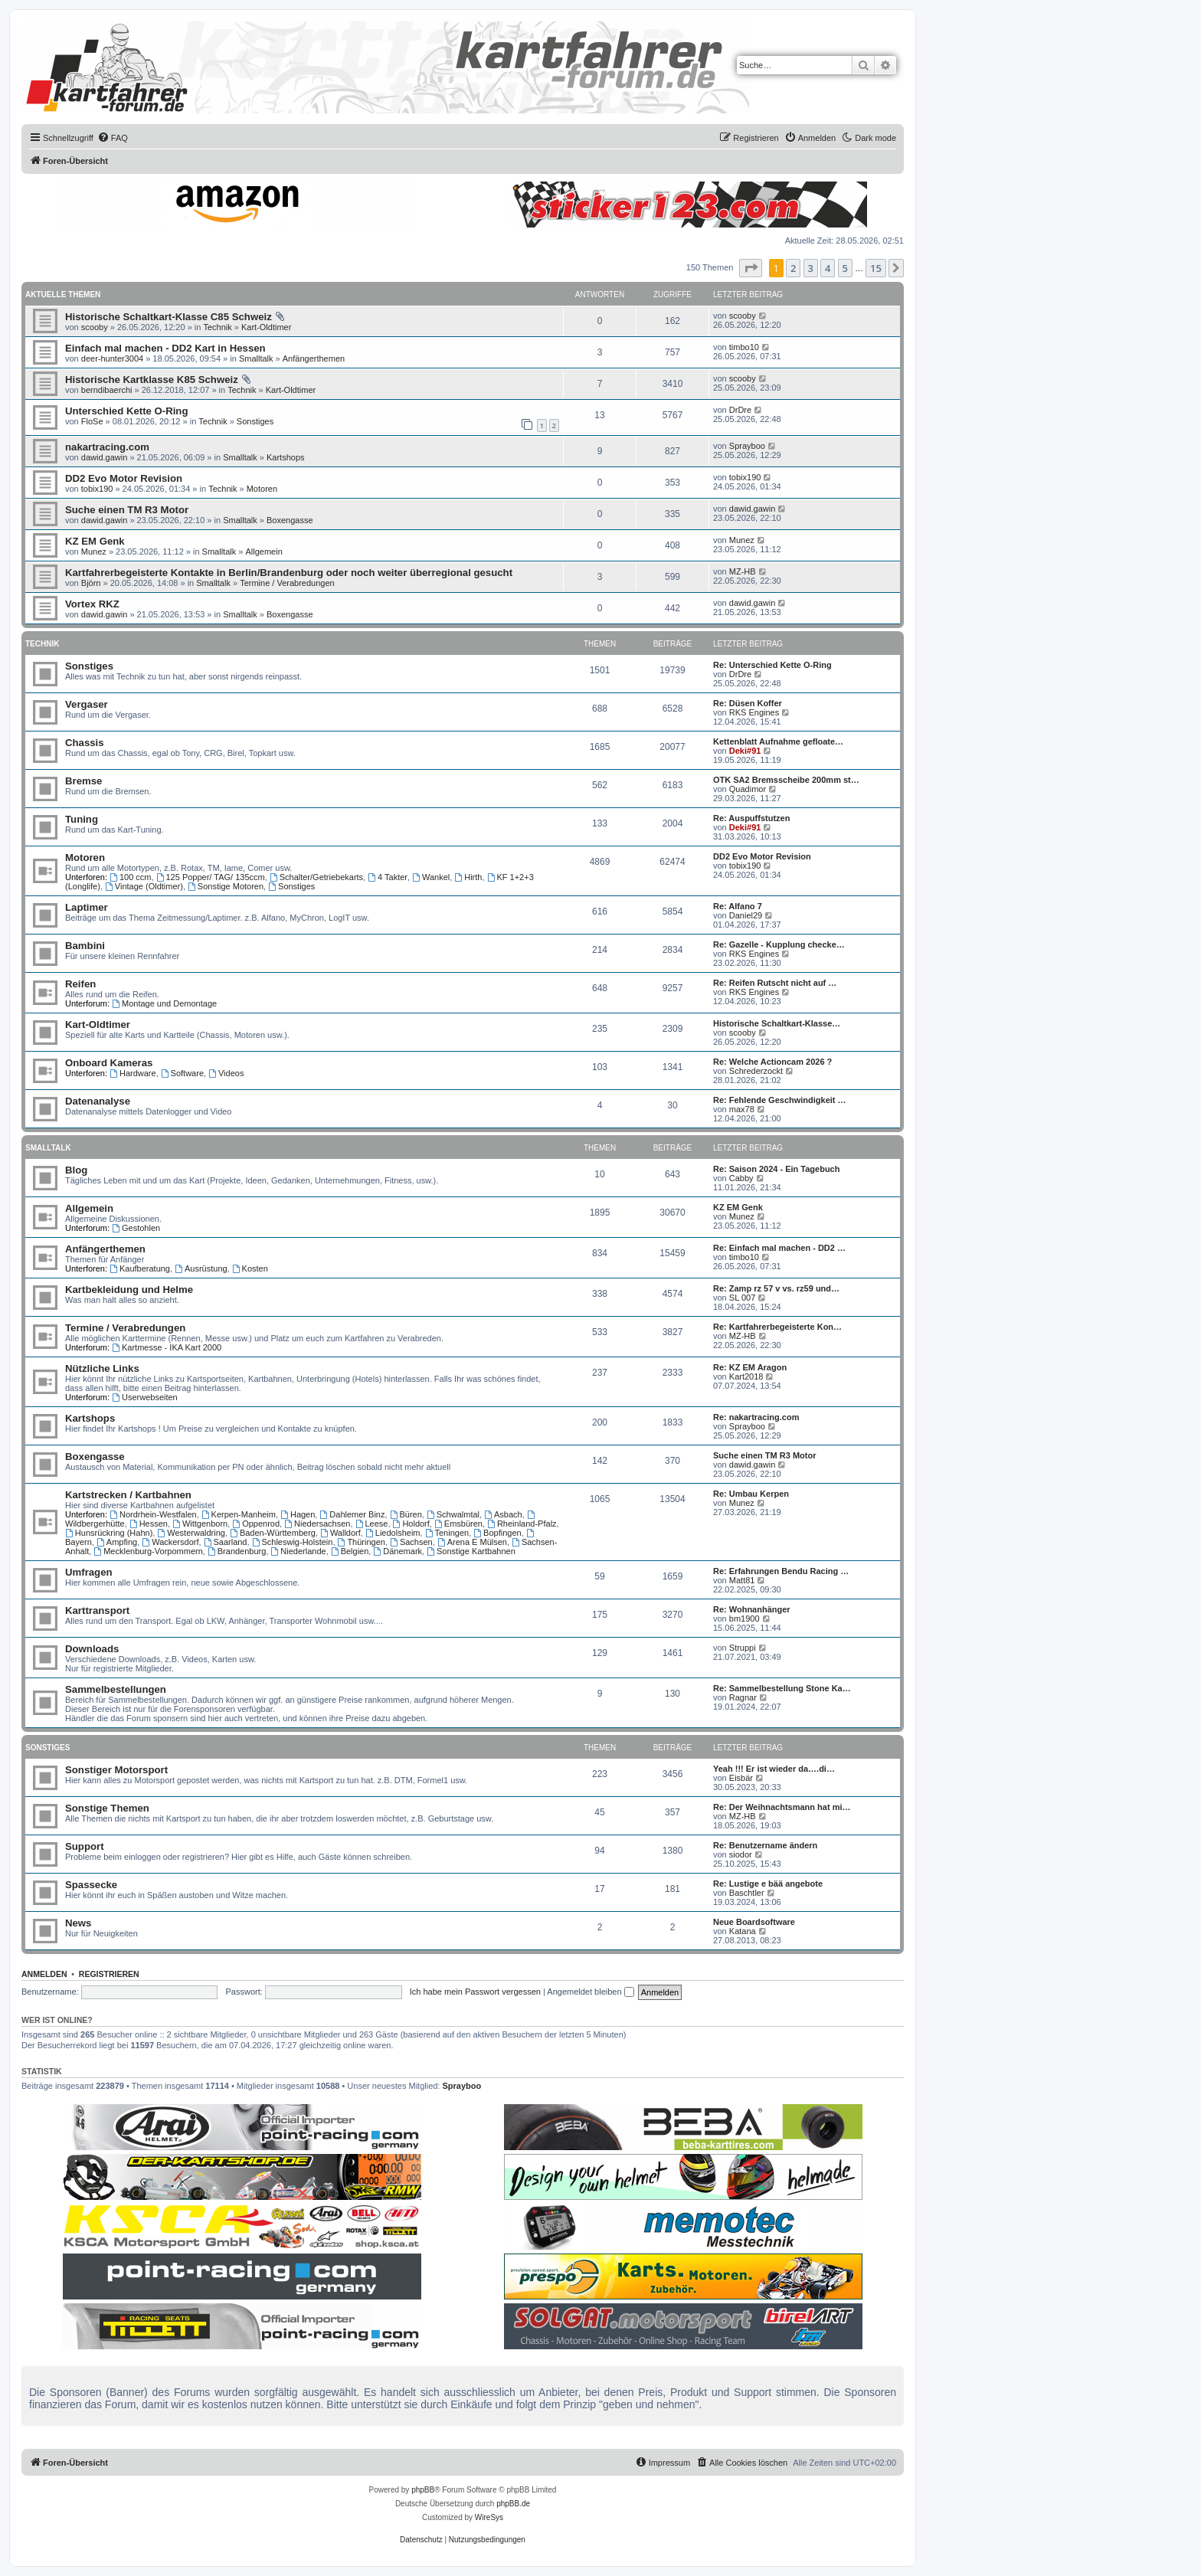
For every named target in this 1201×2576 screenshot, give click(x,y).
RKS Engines (754, 712)
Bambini (85, 945)
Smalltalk (256, 358)
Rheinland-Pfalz (522, 1523)
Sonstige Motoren (225, 886)
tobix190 (97, 488)
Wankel (431, 877)
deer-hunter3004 (112, 358)
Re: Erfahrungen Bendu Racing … (781, 1571)
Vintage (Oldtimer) (144, 886)
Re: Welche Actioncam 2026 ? (772, 1061)
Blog (76, 1170)
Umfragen (89, 1572)
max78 (741, 1109)
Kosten (250, 1268)
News (78, 1923)
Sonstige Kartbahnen (471, 1551)
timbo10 (744, 347)
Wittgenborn (199, 1523)
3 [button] (810, 268)
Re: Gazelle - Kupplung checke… (779, 944)
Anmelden (44, 1974)
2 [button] (793, 268)
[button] (750, 268)
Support (84, 1846)
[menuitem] (112, 138)
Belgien (350, 1551)
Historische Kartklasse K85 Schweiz (151, 379)
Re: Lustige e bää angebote (768, 1883)
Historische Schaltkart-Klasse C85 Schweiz (168, 316)
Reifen (80, 984)
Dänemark (397, 1551)
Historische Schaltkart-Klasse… (776, 1023)
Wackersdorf (170, 1542)
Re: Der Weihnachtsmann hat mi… (782, 1807)
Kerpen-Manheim (238, 1514)
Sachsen (411, 1542)
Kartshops (286, 457)
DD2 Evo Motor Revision (123, 478)
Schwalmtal (453, 1514)
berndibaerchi (107, 389)
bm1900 (744, 1618)
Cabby (741, 1178)
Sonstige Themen (107, 1808)
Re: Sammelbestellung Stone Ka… (782, 1688)
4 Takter (387, 877)
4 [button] (827, 268)
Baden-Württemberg (273, 1532)
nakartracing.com (107, 447)
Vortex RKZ (92, 604)
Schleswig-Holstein (292, 1542)
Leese (371, 1523)
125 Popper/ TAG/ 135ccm (210, 877)
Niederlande (298, 1551)
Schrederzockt (756, 1070)
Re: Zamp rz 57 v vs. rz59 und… (776, 1288)
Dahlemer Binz (352, 1514)
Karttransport (97, 1610)
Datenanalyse (97, 1101)
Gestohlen (136, 1227)
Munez (93, 551)
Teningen (447, 1532)
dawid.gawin (104, 457)
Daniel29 (745, 915)
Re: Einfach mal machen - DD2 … (779, 1247)
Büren (406, 1514)
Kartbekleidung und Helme (129, 1289)
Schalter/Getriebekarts (316, 877)
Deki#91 (745, 750)
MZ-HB (742, 571)
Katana (742, 1931)
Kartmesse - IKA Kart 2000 (166, 1347)
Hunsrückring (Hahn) (108, 1532)
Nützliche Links (102, 1368)
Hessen (148, 1523)
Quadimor (747, 789)
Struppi (742, 1647)
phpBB (422, 2490)
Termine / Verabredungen (287, 583)
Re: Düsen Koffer (747, 703)
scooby (94, 327)
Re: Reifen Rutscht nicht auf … (774, 982)
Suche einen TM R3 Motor (126, 510)
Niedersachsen (317, 1523)
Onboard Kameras (108, 1063)
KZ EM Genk (95, 541)
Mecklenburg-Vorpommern (147, 1551)
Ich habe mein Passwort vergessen (475, 1991)
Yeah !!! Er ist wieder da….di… (774, 1768)
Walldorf (340, 1532)
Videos (226, 1073)
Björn (91, 583)
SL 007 (742, 1297)
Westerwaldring (190, 1532)
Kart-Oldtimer (266, 327)
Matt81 (742, 1580)
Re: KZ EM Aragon (750, 1367)
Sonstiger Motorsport (116, 1770)
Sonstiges (255, 421)
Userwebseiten (145, 1397)
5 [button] (845, 268)
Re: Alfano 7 (737, 906)
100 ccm (130, 877)
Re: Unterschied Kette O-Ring (772, 664)
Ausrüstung (201, 1268)
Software (182, 1073)
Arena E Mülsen (472, 1542)
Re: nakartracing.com (756, 1417)
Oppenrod (256, 1523)
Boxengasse (290, 520)
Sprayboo (747, 445)
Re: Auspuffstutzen (751, 818)
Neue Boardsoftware (754, 1921)
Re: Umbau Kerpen (751, 1493)
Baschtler (746, 1892)
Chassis (84, 742)
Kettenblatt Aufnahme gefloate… (778, 741)
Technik (217, 327)
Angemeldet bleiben (590, 1991)
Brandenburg (237, 1551)
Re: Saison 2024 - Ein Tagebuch (776, 1168)
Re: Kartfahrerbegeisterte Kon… (777, 1326)
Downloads (92, 1649)
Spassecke (91, 1884)
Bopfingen (497, 1532)
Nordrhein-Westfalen (153, 1514)
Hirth (468, 877)
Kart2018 (746, 1376)
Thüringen (361, 1542)
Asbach (503, 1514)
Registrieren (109, 1974)
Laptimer (86, 907)
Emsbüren (458, 1523)
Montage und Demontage (164, 1003)
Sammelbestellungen (115, 1689)
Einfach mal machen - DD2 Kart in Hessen (165, 348)
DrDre (740, 409)
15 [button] (876, 268)
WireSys (489, 2517)
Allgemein (263, 551)
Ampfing (117, 1542)
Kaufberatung (140, 1268)
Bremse (83, 781)
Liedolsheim (393, 1532)
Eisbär (741, 1777)
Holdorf (411, 1523)
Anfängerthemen (314, 358)
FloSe (92, 421)
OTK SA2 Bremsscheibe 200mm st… (786, 779)
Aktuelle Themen (62, 294)
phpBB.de (513, 2503)
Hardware (133, 1073)
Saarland (225, 1542)
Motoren (262, 488)
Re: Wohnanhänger (751, 1609)
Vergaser (86, 704)
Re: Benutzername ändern (765, 1845)
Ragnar (743, 1697)
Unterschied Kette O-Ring (126, 411)
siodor (740, 1854)
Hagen (297, 1514)
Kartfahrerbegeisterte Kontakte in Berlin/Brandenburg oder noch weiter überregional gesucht (288, 572)
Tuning (81, 819)
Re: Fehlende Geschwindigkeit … (779, 1100)
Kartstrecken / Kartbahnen (128, 1495)
